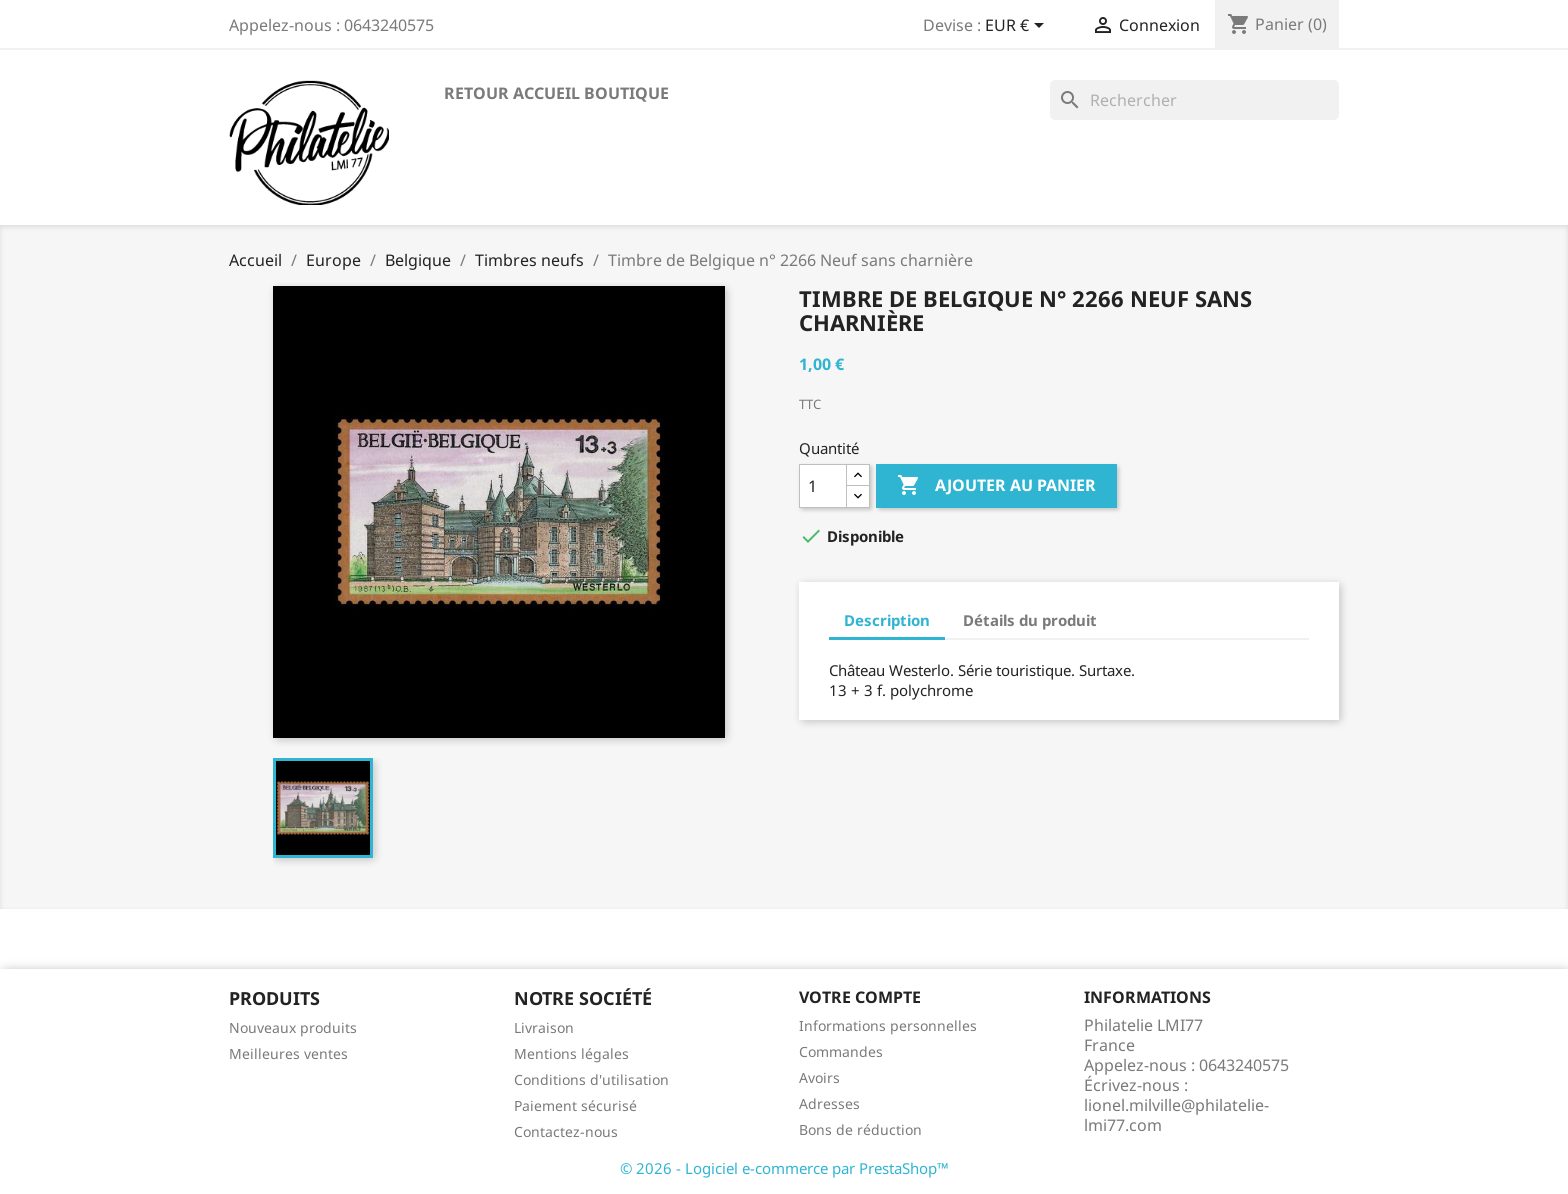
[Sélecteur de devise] (1018, 27)
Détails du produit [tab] (1030, 620)
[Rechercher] (1194, 100)
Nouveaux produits (293, 1027)
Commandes (841, 1051)
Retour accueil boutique (556, 93)
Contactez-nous (566, 1131)
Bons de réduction (860, 1129)
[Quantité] (823, 486)
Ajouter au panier (996, 486)
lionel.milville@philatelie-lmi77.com (1176, 1115)
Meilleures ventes (288, 1053)
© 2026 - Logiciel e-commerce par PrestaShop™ (784, 1168)
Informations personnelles (888, 1025)
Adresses (829, 1103)
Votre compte (860, 997)
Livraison (544, 1027)
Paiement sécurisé (575, 1105)
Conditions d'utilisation (591, 1079)
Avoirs (819, 1077)
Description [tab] (887, 620)
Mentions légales (571, 1053)
